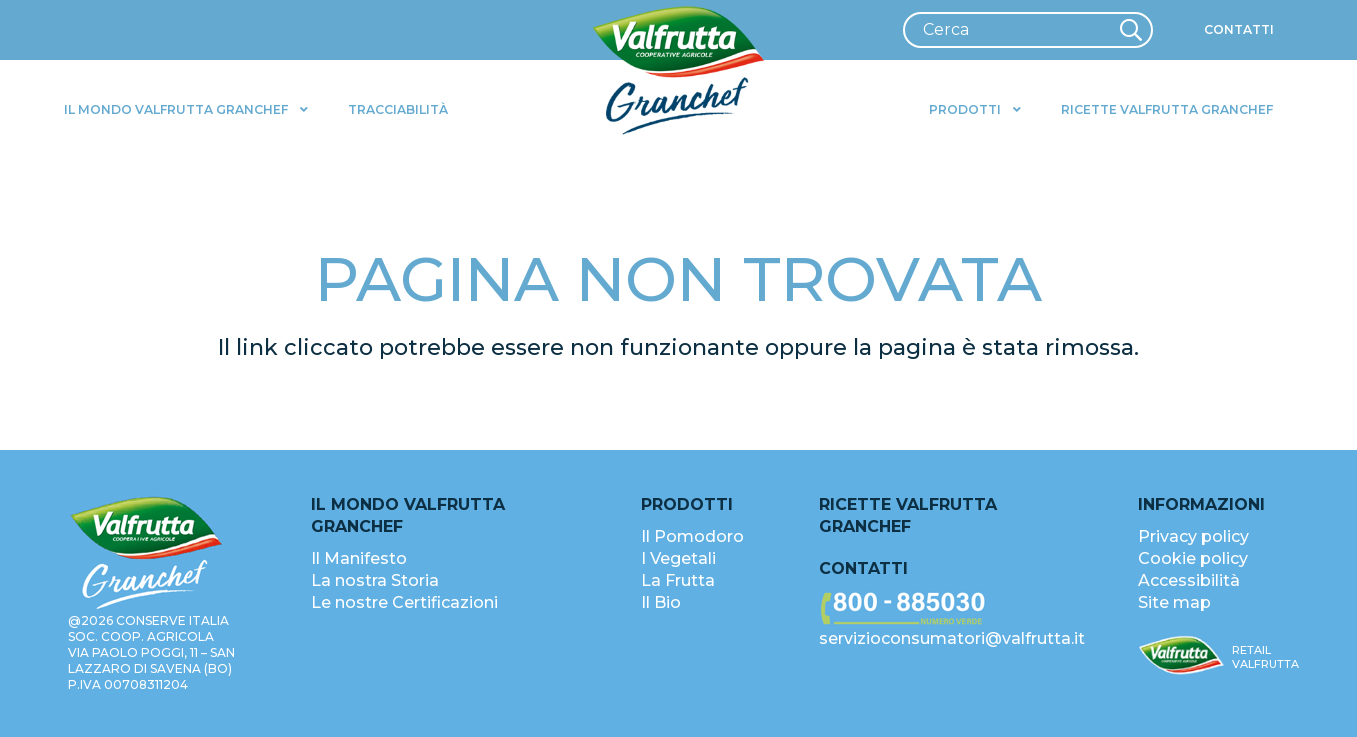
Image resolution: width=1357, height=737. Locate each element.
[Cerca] (1028, 30)
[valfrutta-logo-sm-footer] (1182, 655)
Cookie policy (1193, 558)
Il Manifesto (359, 558)
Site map (1174, 602)
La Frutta (678, 580)
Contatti (863, 568)
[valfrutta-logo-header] (678, 71)
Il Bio (661, 602)
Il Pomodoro (692, 536)
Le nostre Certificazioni (404, 602)
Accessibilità (1189, 580)
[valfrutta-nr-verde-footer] (954, 609)
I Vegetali (678, 558)
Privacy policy (1193, 536)
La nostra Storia (375, 580)
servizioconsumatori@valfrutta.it (952, 638)
